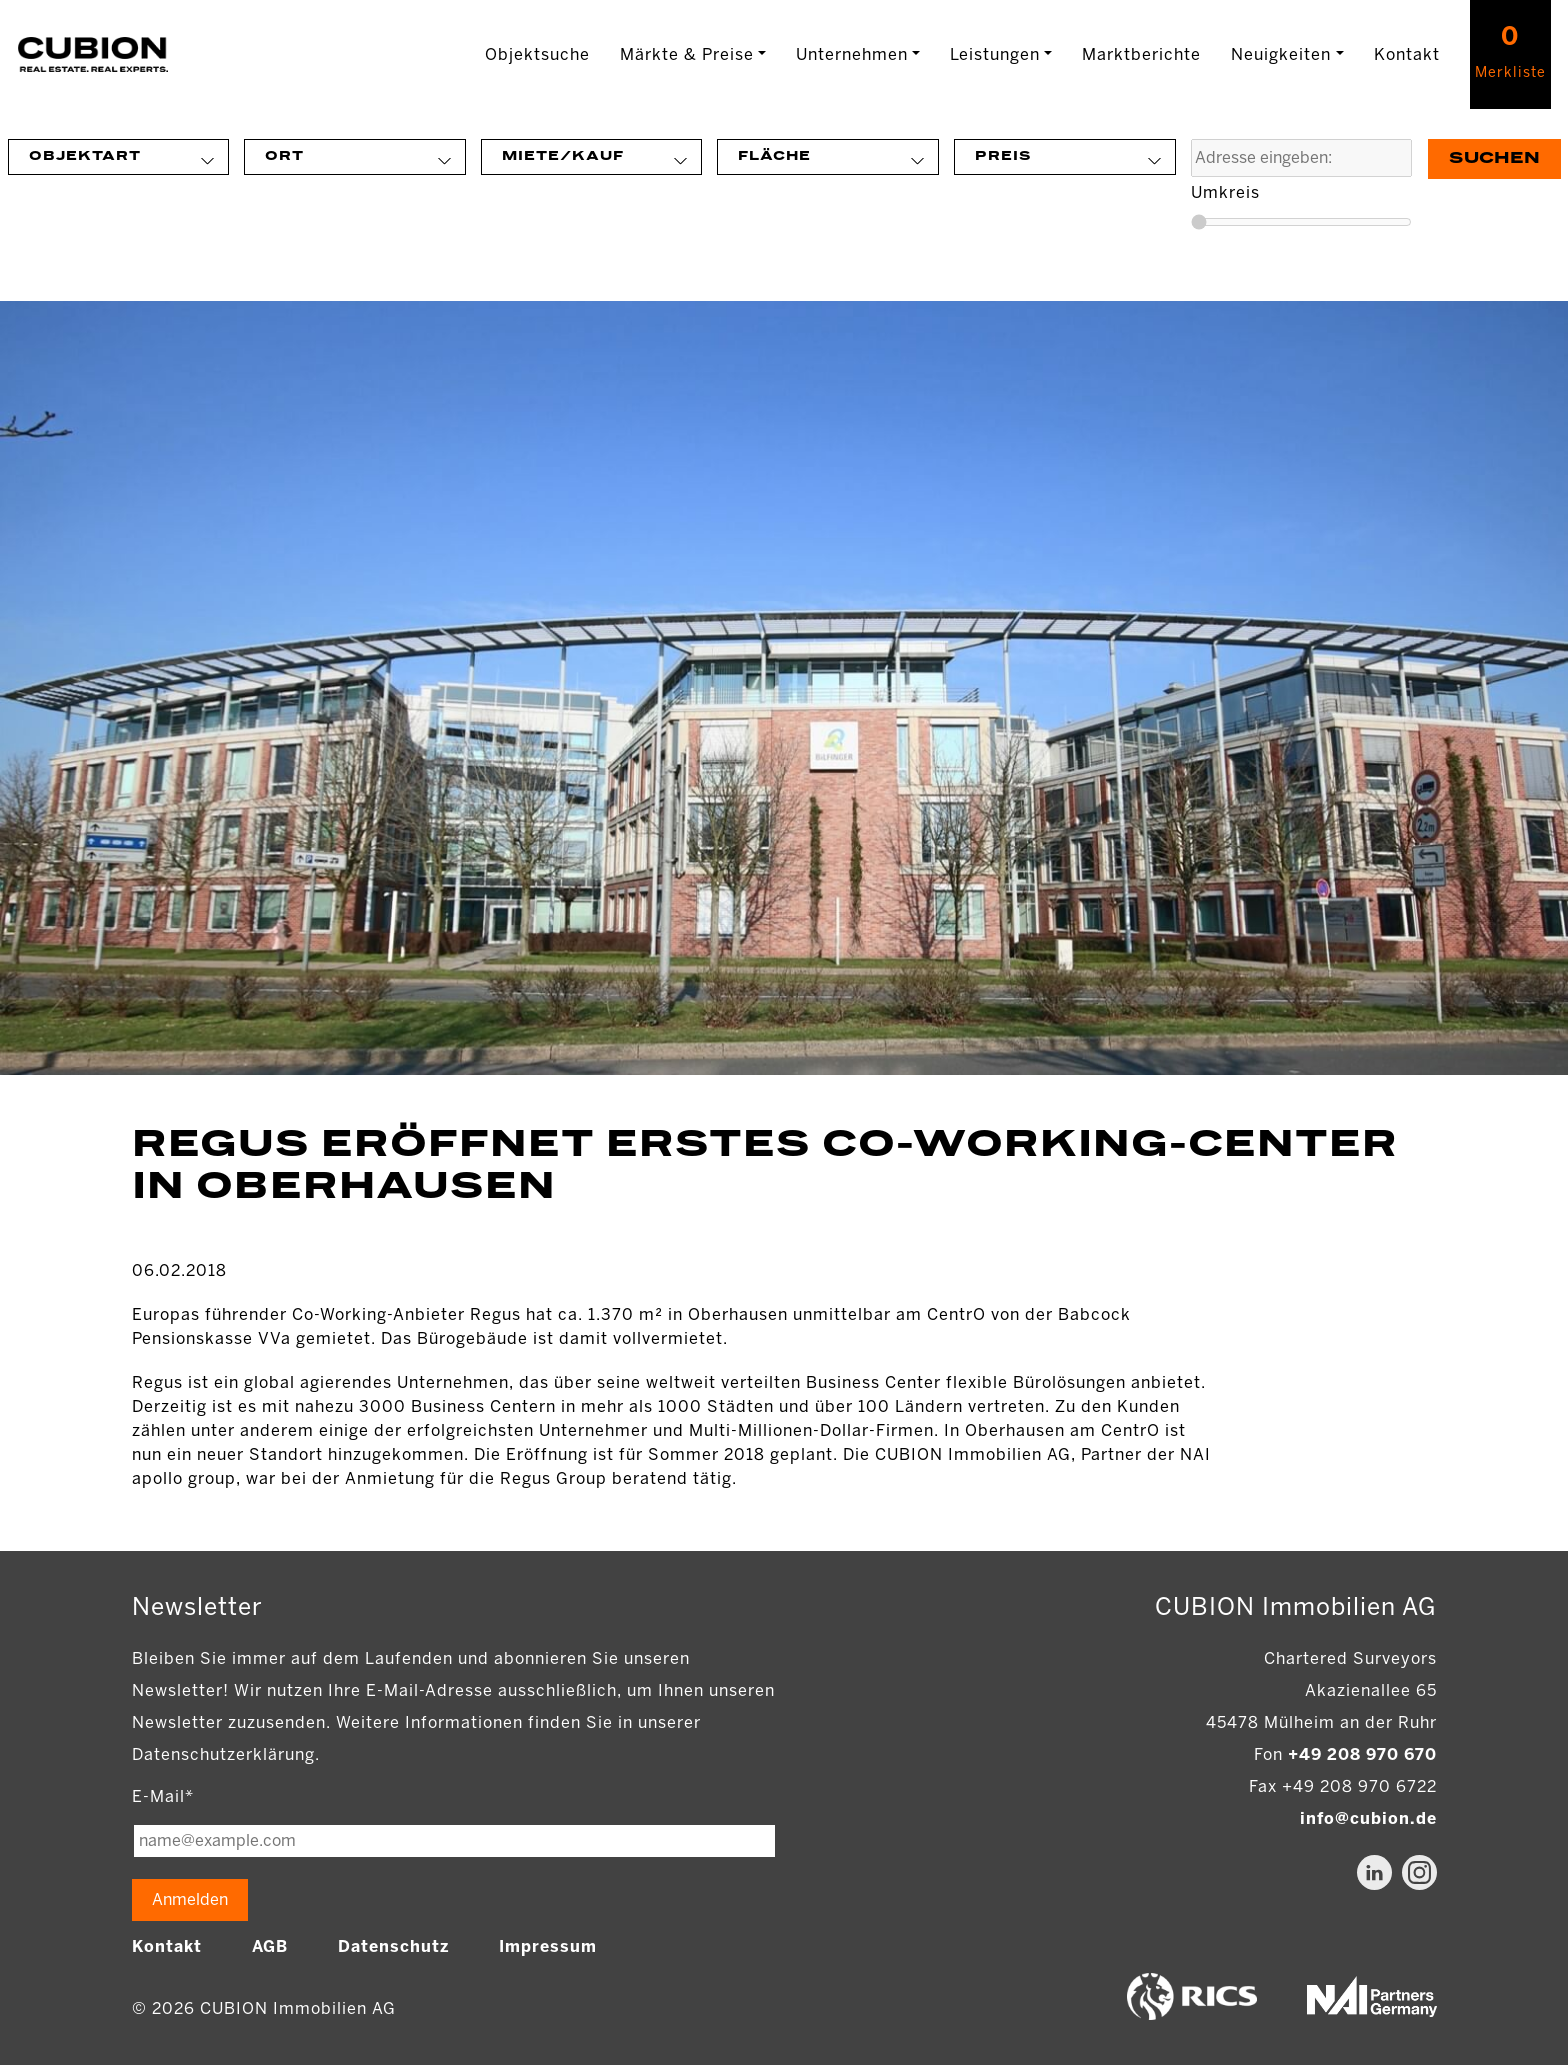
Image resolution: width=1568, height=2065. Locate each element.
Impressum (548, 1946)
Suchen (1494, 158)
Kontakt (1407, 54)
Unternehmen (852, 54)
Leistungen (995, 54)
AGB (270, 1946)
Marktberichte (1141, 54)
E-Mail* (163, 1796)
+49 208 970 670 (1362, 1754)
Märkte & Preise (687, 54)
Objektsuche (537, 54)
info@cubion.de (1368, 1818)
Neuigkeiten (1281, 54)
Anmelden (190, 1899)
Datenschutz (393, 1946)
